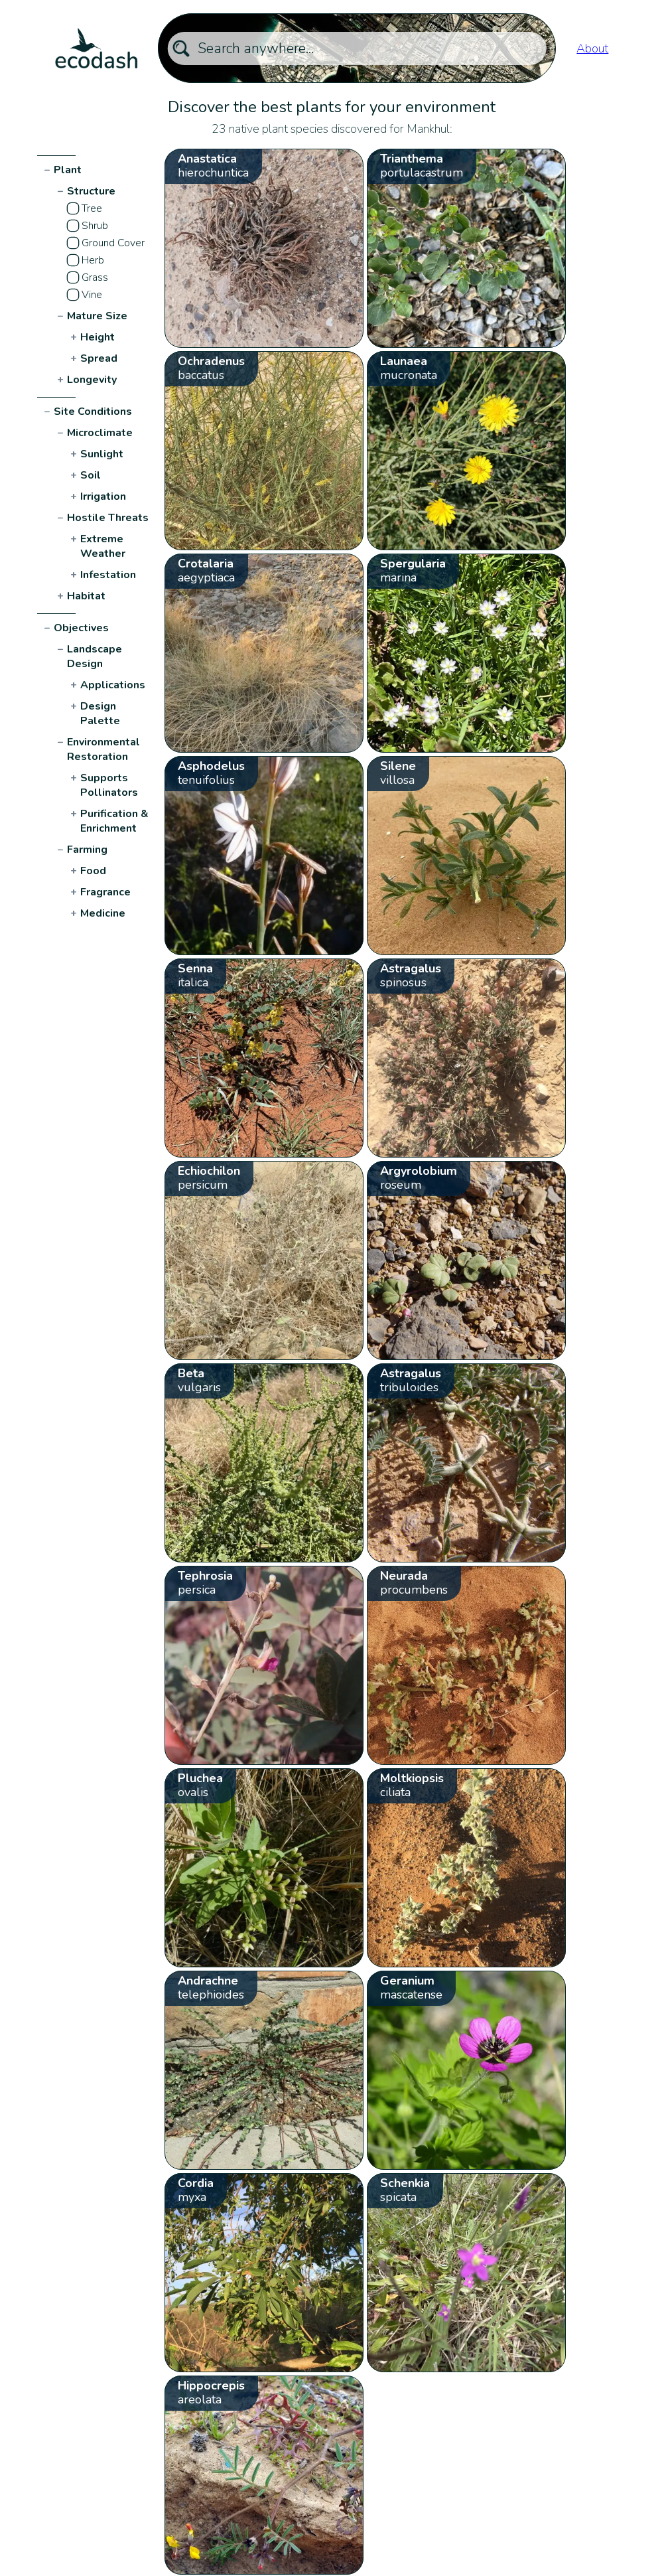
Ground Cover (113, 243)
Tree (92, 208)
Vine (92, 294)
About (592, 48)
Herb (93, 260)
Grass (95, 277)
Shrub (95, 225)
